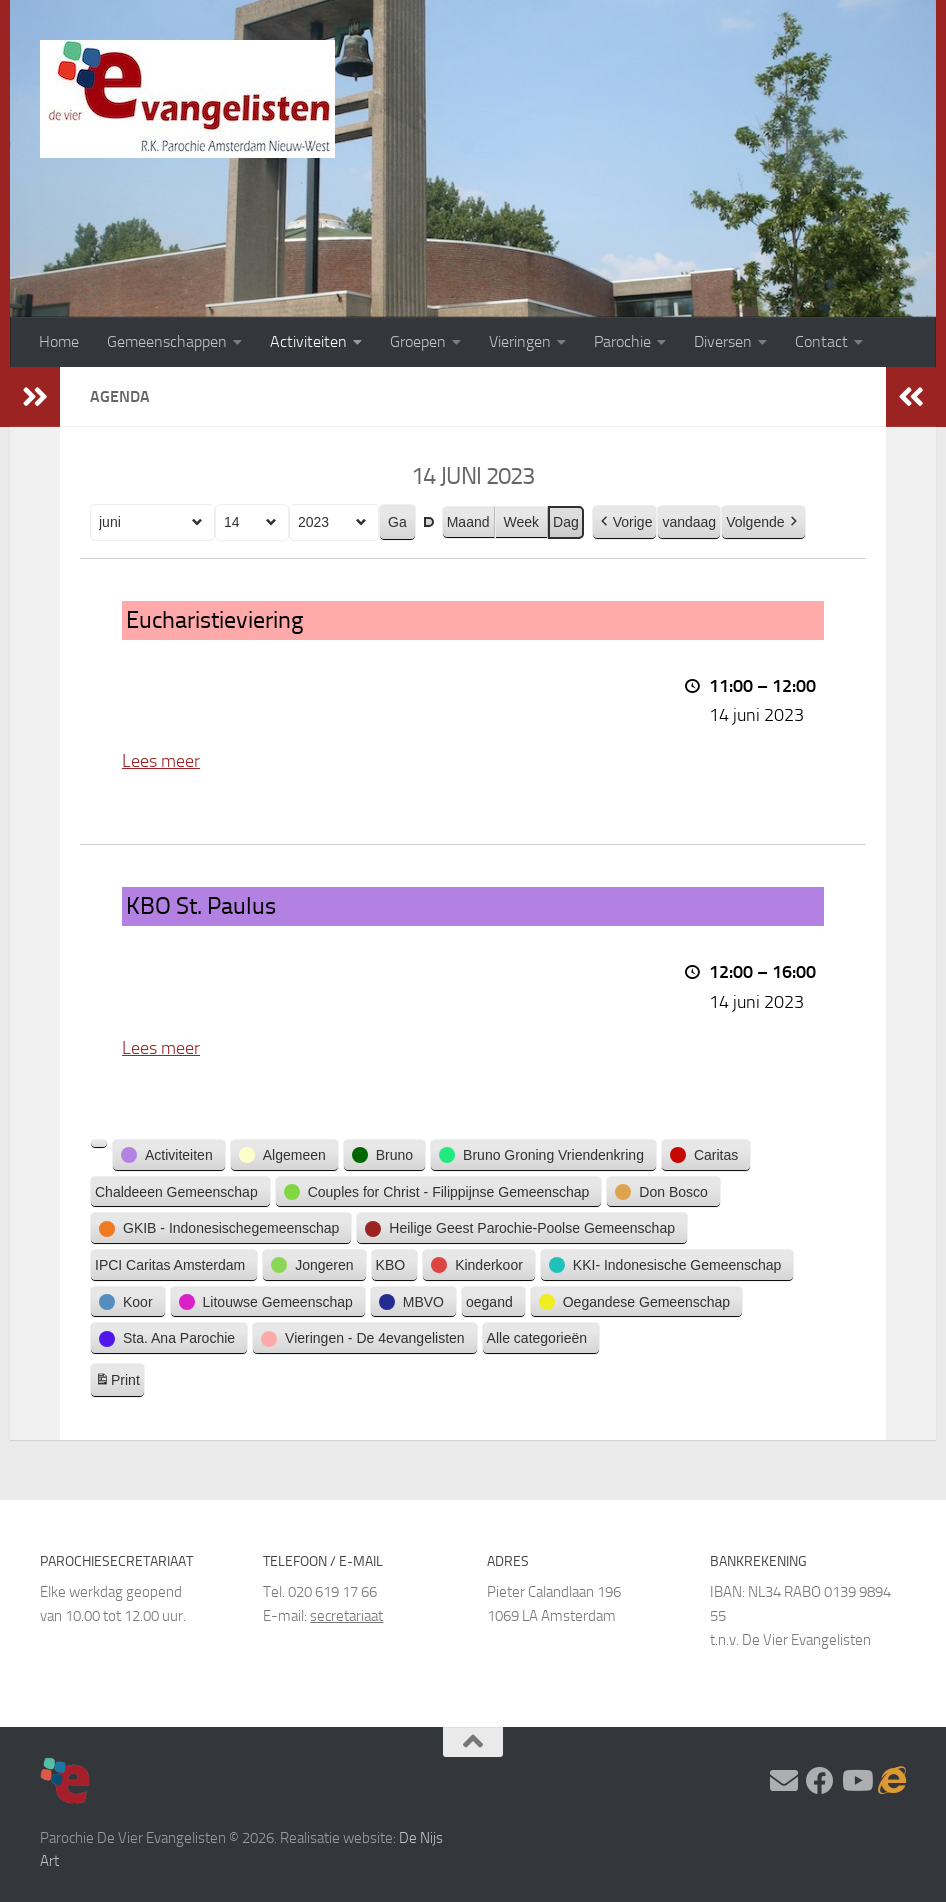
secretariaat (346, 1616)
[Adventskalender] (892, 1781)
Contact (821, 341)
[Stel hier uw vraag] (784, 1781)
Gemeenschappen (167, 341)
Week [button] (522, 521)
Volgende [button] (763, 521)
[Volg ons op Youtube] (856, 1781)
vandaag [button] (689, 521)
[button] (99, 1143)
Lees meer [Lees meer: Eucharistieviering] (161, 761)
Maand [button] (468, 521)
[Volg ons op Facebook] (820, 1781)
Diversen (723, 341)
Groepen (418, 341)
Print (117, 1382)
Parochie (622, 341)
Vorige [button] (625, 521)
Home (59, 341)
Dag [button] (566, 521)
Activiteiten (308, 341)
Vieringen (520, 341)
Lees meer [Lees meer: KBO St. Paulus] (161, 1047)
